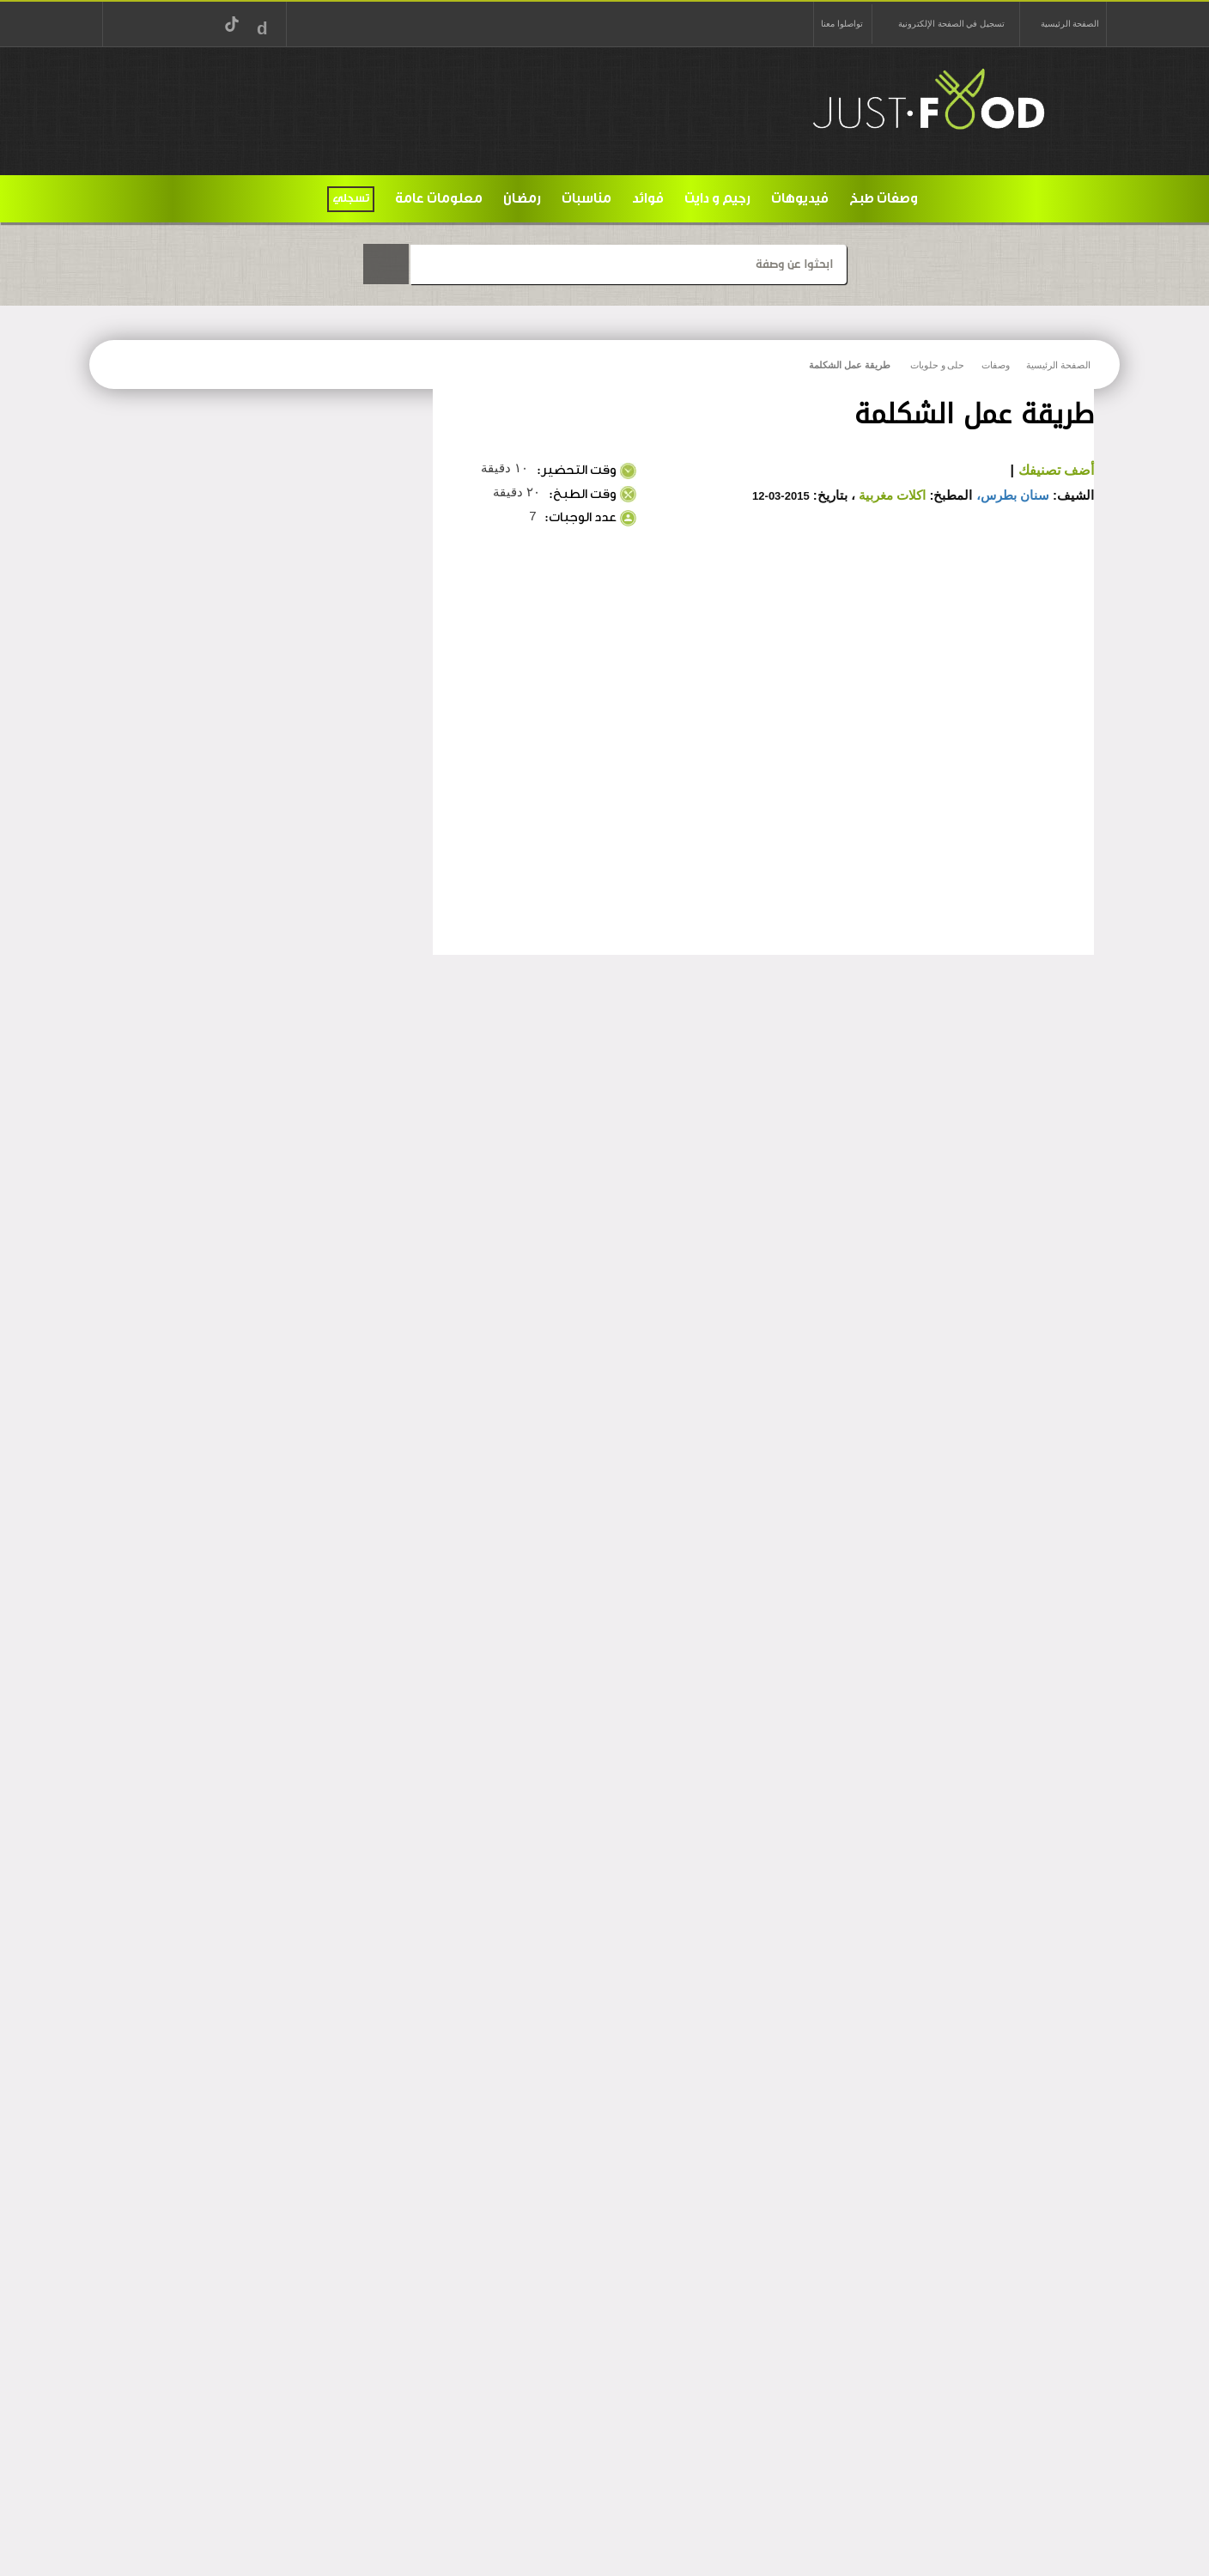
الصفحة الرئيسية (1070, 23)
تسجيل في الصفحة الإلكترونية (951, 23)
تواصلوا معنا (841, 23)
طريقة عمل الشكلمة (849, 365)
